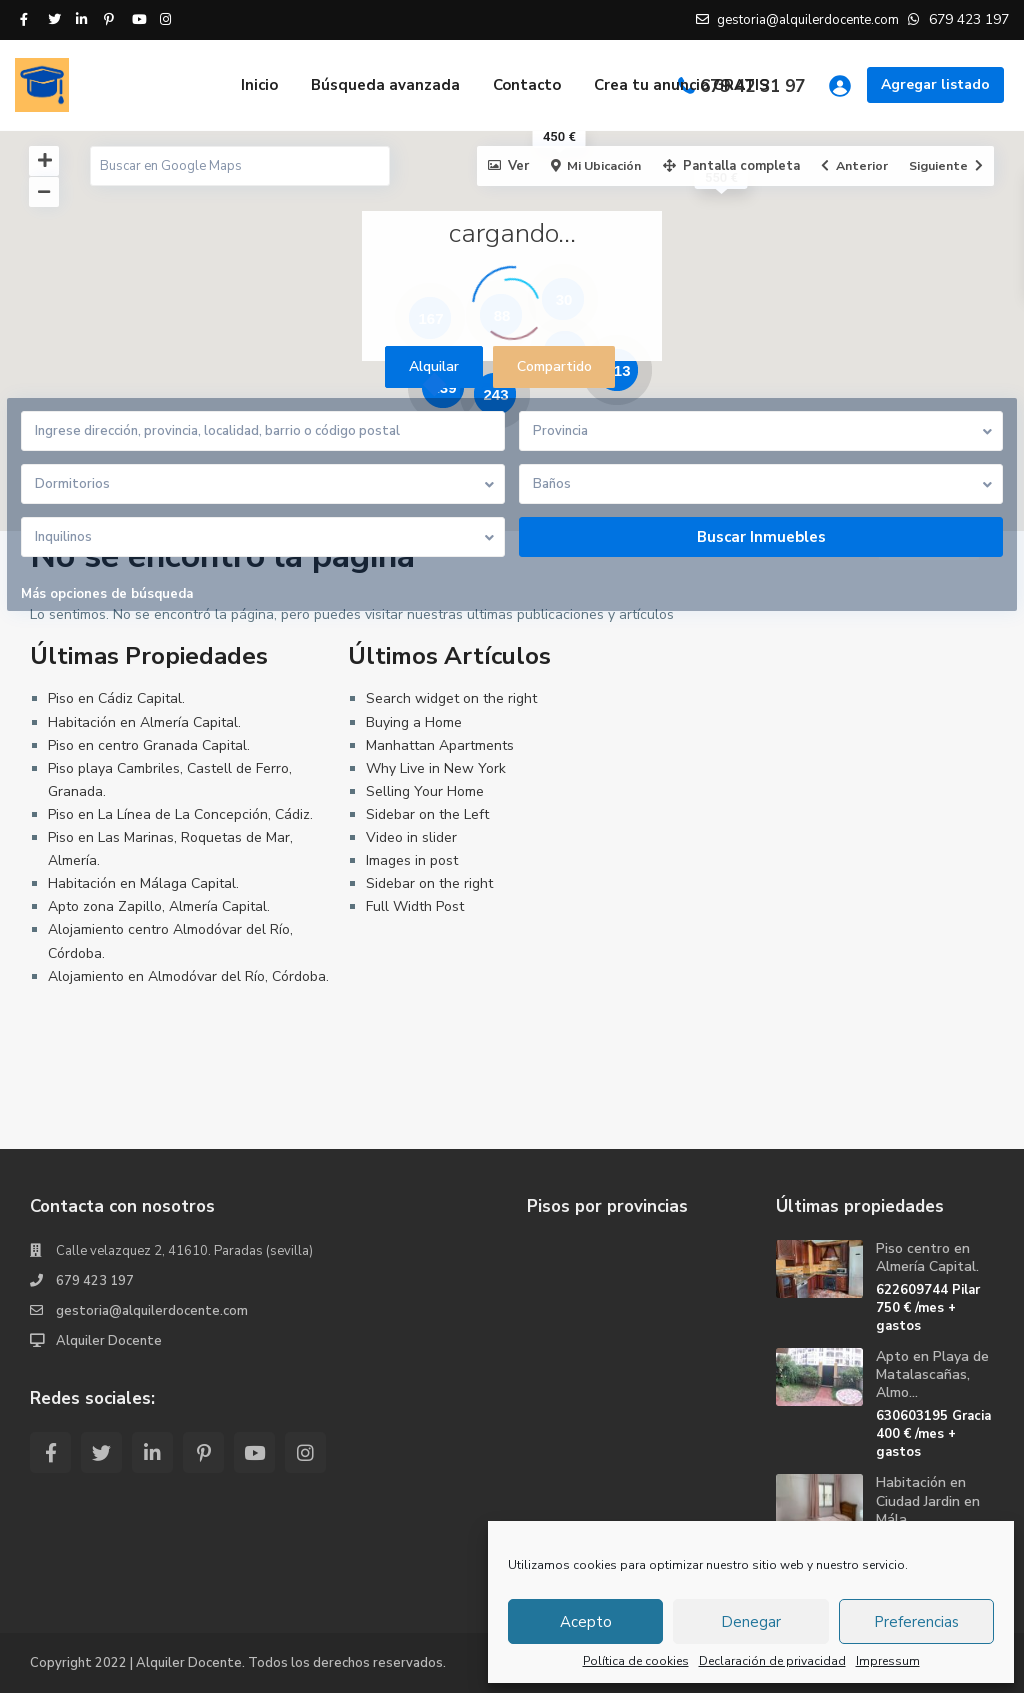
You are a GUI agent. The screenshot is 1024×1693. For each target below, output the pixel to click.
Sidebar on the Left (427, 814)
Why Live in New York (436, 768)
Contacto (527, 85)
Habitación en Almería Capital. (144, 722)
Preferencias (916, 1622)
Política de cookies (636, 1661)
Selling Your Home (425, 791)
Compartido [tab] (554, 366)
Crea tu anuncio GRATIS (681, 85)
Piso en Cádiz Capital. (116, 698)
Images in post (412, 860)
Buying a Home (414, 722)
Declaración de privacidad (772, 1661)
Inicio (259, 85)
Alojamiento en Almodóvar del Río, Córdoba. (188, 976)
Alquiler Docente (109, 1341)
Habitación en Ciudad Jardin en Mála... (928, 1500)
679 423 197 (95, 1281)
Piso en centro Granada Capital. (149, 745)
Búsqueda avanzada (385, 85)
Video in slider (411, 837)
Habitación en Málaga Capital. (143, 883)
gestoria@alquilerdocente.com (152, 1311)
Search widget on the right (451, 698)
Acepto (586, 1622)
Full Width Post (415, 906)
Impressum (888, 1661)
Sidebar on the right (429, 883)
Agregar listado (935, 84)
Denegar (751, 1622)
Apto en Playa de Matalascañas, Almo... (932, 1374)
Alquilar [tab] (434, 366)
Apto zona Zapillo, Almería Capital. (159, 906)
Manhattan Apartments (440, 745)
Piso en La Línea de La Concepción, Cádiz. (180, 814)
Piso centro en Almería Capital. (927, 1257)
